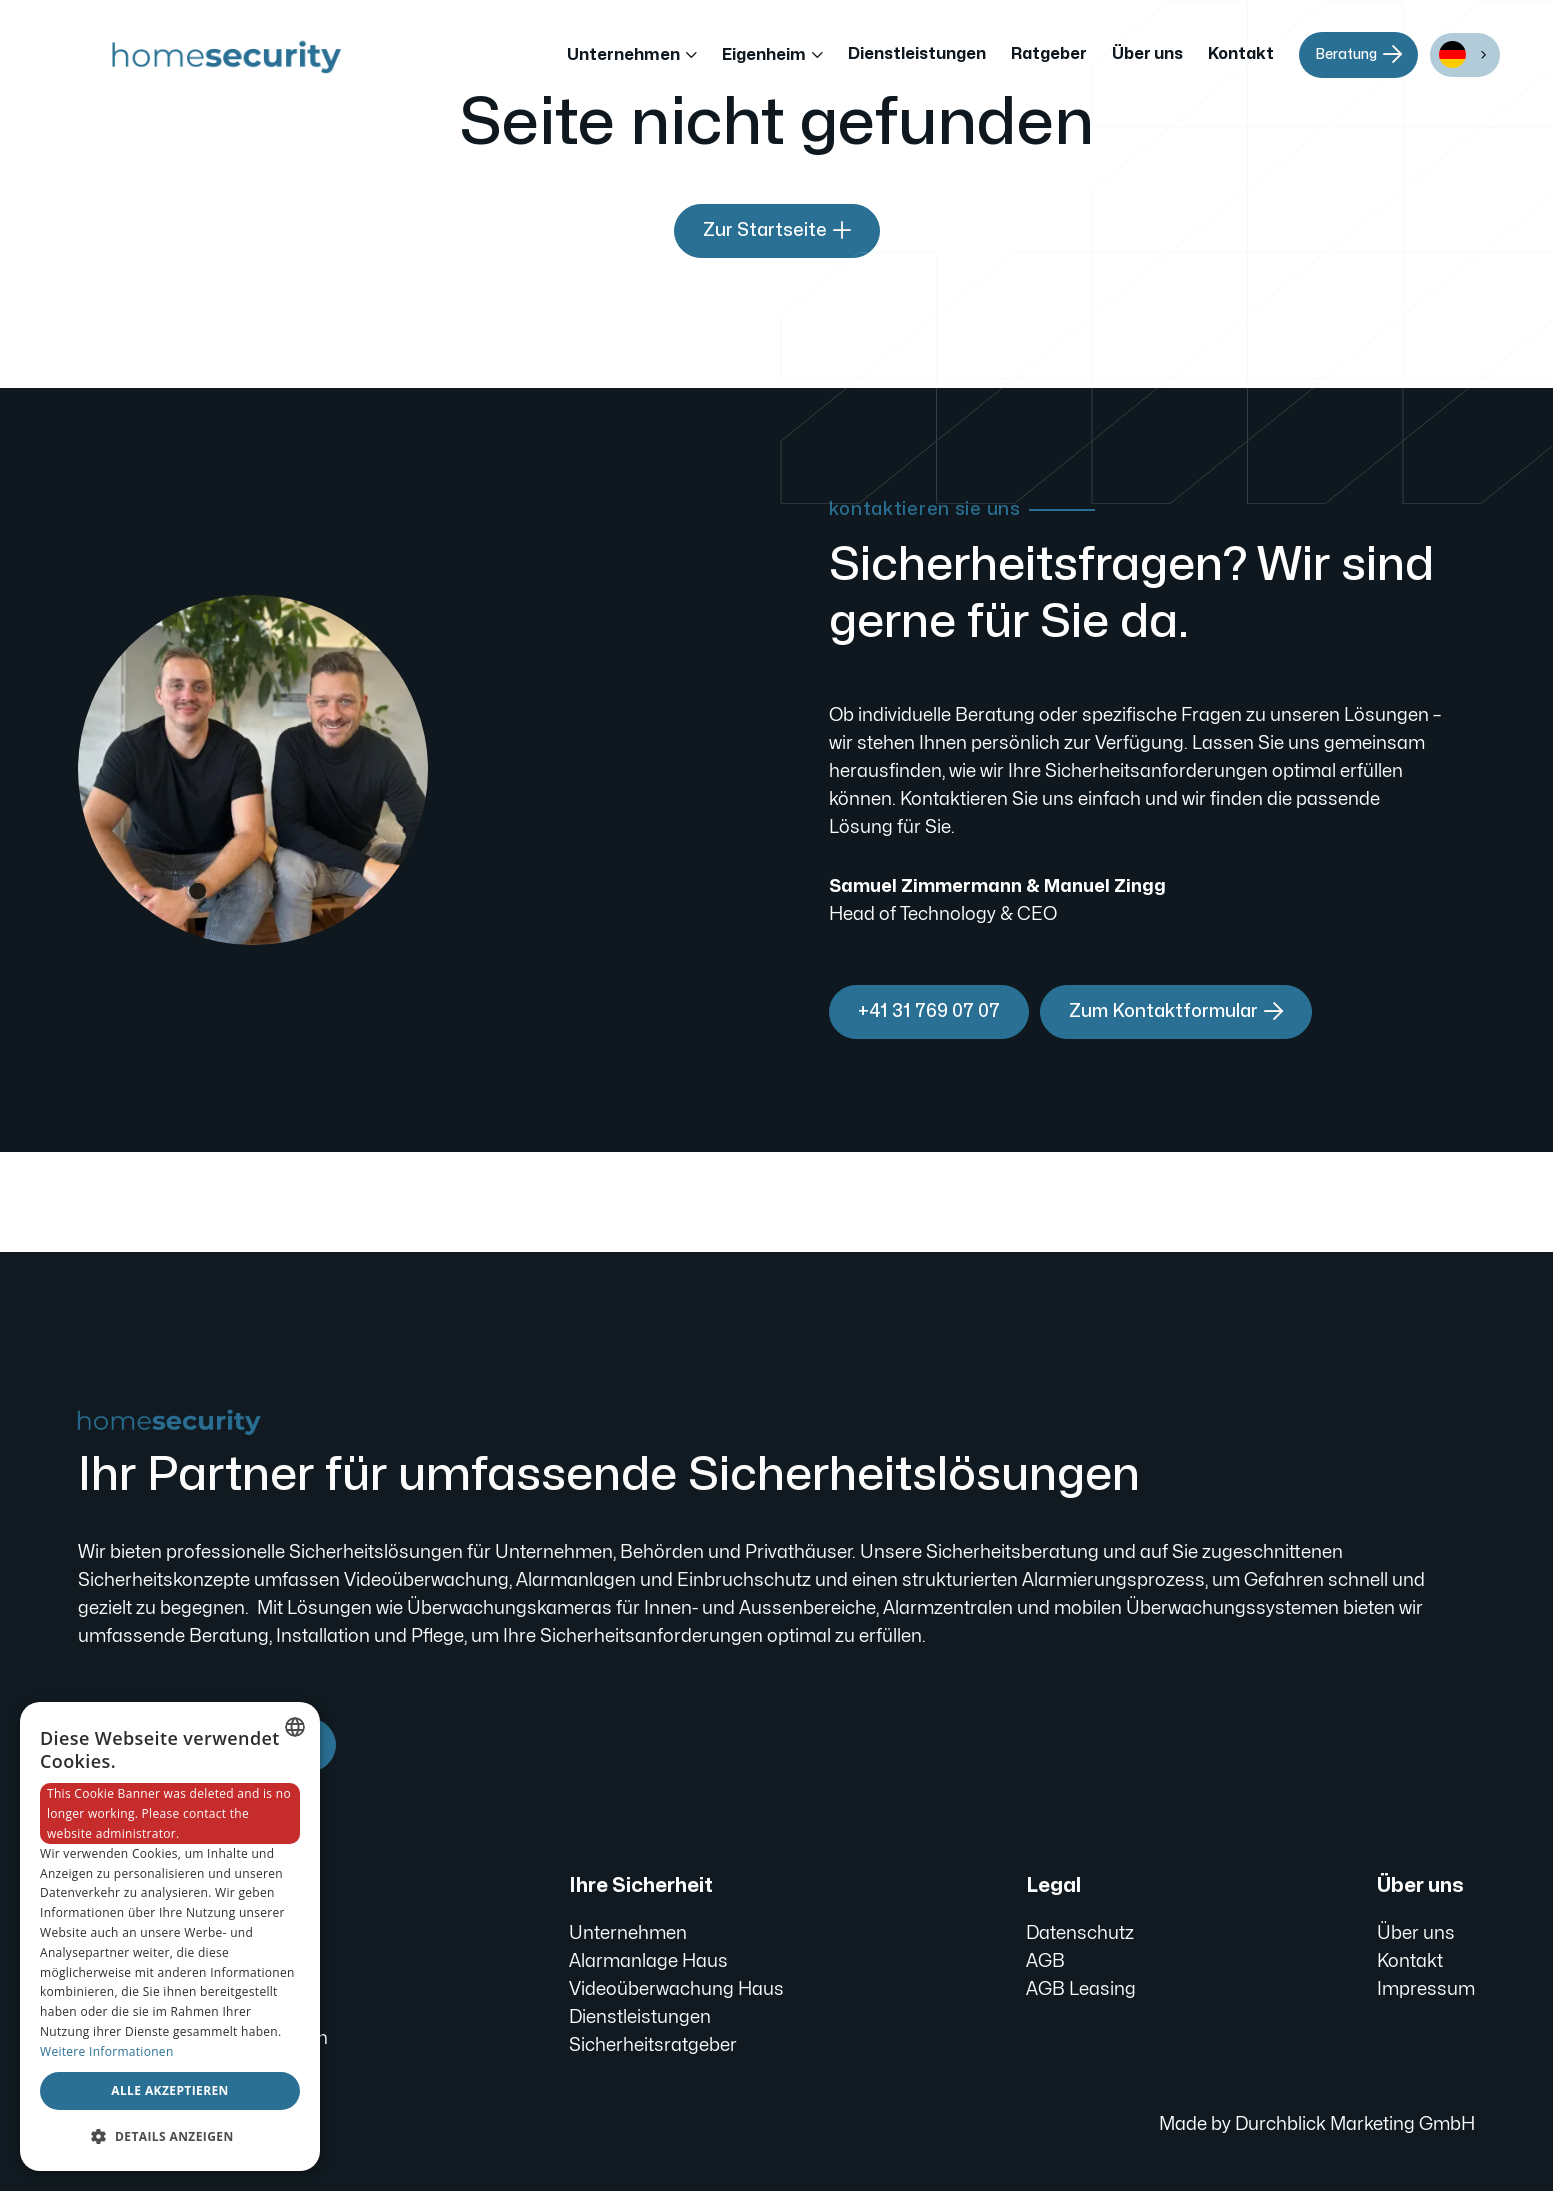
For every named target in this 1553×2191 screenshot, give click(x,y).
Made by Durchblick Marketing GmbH (1317, 2124)
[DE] (1465, 55)
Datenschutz (1080, 1933)
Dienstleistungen (917, 54)
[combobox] (1465, 55)
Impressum (1426, 1989)
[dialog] (170, 1936)
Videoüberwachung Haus (676, 1989)
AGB (1045, 1961)
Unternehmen (628, 1933)
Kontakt (1241, 54)
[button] (632, 55)
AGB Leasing (1081, 1989)
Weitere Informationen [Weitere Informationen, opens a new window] (107, 2051)
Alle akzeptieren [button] (170, 2090)
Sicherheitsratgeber (653, 2045)
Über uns (1147, 54)
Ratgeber (1049, 54)
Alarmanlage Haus (648, 1961)
